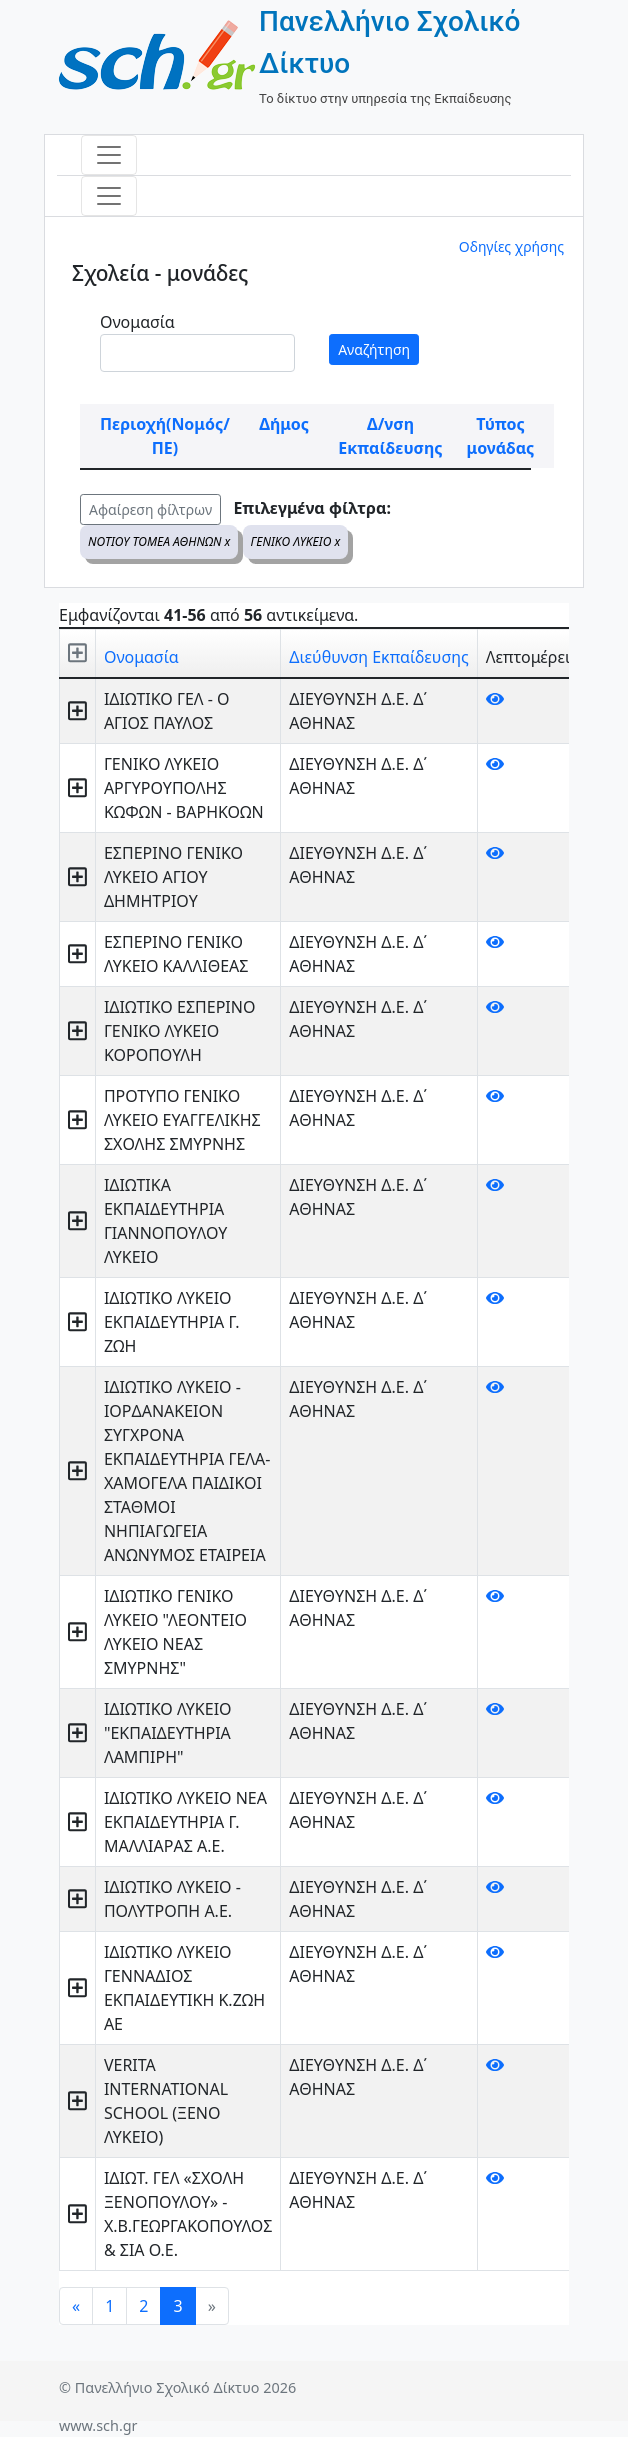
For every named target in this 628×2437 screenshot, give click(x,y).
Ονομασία (137, 322)
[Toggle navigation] (109, 155)
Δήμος (284, 424)
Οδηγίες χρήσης (511, 246)
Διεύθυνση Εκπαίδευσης (378, 657)
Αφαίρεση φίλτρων (150, 509)
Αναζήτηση (374, 349)
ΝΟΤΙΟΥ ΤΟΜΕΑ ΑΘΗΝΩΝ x (159, 541)
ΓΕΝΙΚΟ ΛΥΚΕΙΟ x (296, 541)
